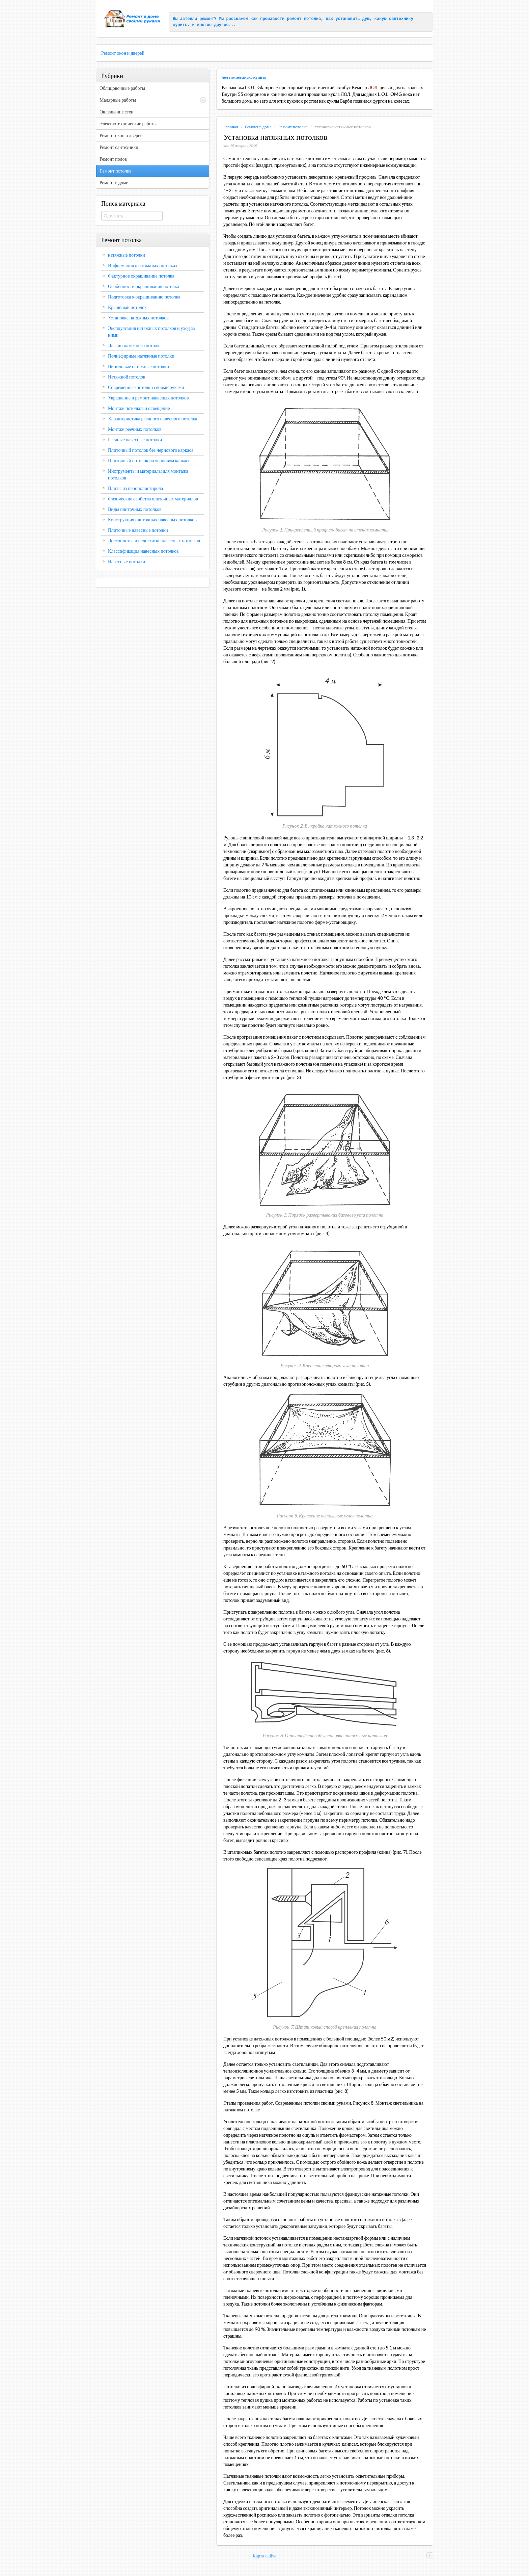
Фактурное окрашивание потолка (141, 276)
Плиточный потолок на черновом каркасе (149, 460)
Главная (230, 126)
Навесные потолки (126, 561)
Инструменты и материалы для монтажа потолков (148, 474)
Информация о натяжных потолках (142, 265)
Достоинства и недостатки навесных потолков (154, 540)
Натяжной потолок (126, 377)
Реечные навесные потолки (135, 439)
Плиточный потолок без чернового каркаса (150, 450)
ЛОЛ (372, 87)
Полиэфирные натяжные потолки (141, 356)
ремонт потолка (304, 19)
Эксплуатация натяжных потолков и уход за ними (151, 332)
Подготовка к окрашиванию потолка (144, 297)
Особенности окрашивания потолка (143, 286)
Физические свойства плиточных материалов (153, 498)
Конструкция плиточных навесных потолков (152, 519)
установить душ (353, 19)
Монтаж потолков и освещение (139, 408)
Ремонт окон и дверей (122, 53)
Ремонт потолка (293, 126)
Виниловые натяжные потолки (138, 366)
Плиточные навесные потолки (138, 530)
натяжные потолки (126, 255)
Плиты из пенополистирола (135, 488)
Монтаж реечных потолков (135, 429)
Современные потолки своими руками (146, 387)
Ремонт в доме (258, 126)
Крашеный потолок (127, 307)
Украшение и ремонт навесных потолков (148, 397)
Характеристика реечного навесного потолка (152, 418)
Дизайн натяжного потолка (135, 345)
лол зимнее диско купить (244, 77)
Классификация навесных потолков (143, 551)
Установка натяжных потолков (138, 317)
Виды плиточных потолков (135, 509)
